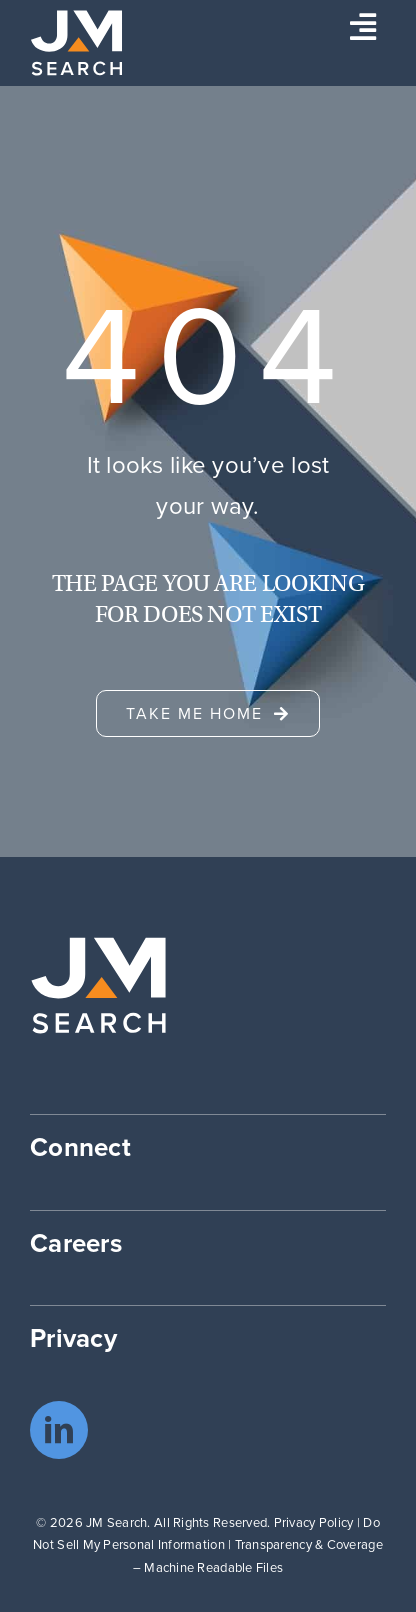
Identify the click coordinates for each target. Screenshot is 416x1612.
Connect (80, 1147)
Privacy (73, 1338)
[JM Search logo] (76, 19)
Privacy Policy (314, 1522)
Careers (76, 1243)
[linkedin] (59, 1430)
